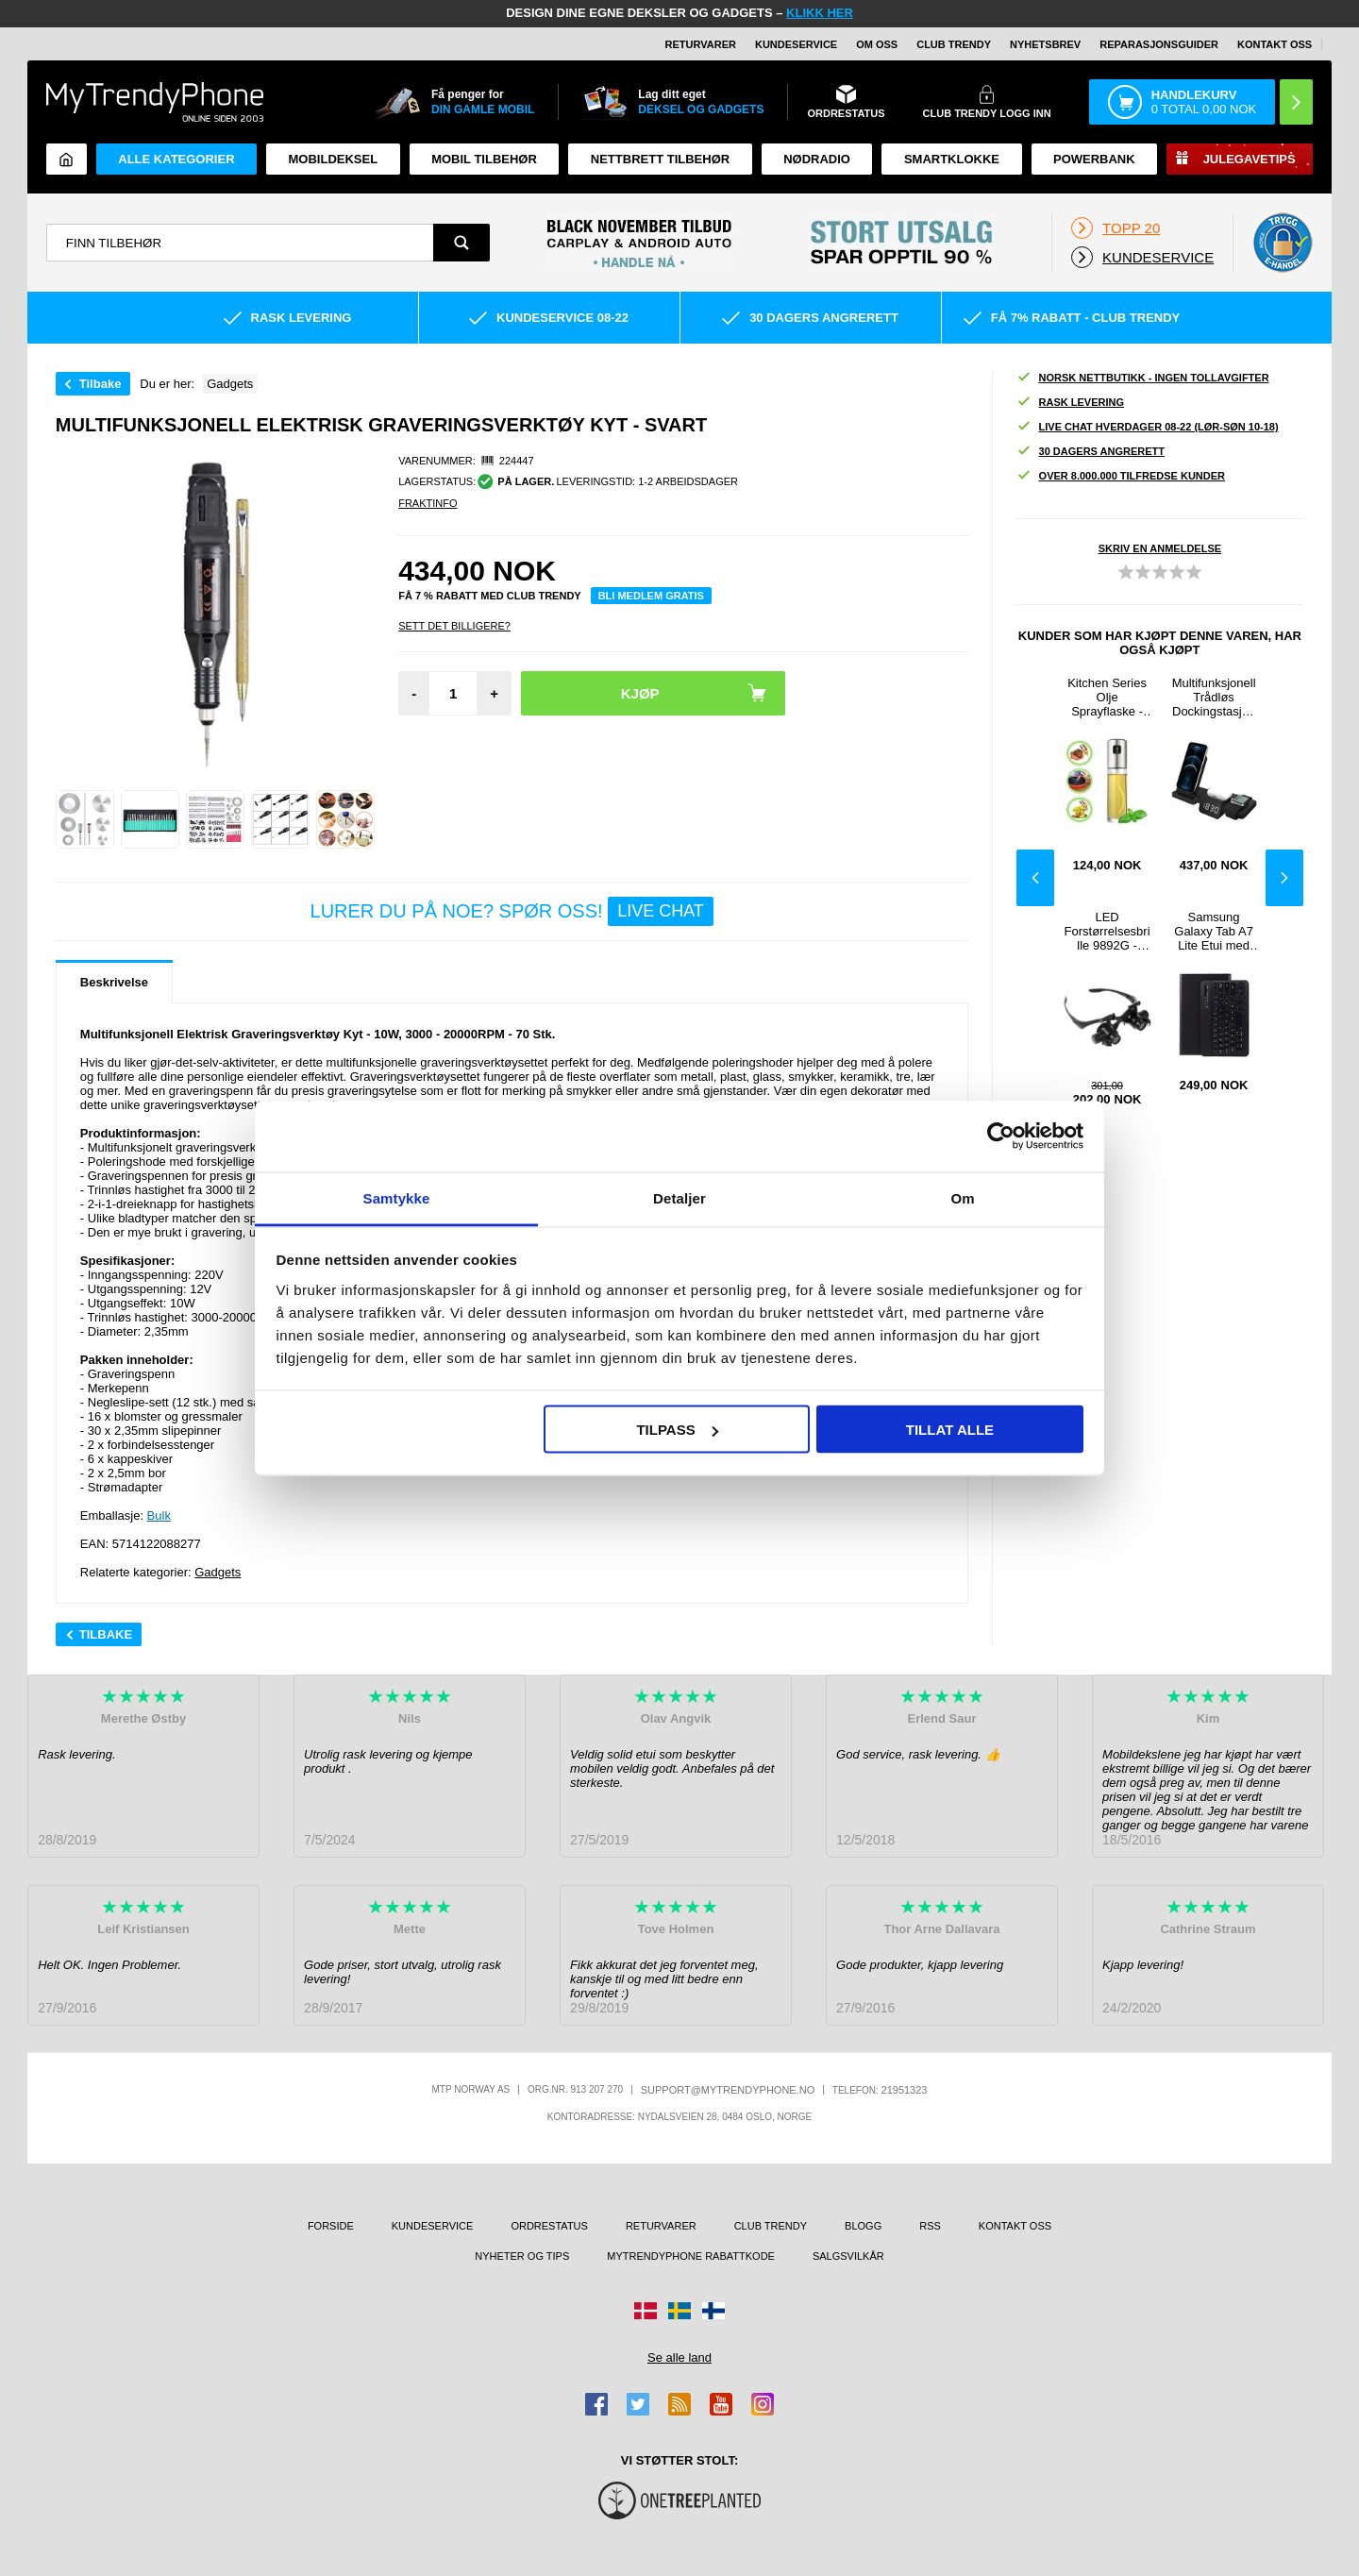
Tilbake (100, 384)
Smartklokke (951, 159)
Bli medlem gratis (651, 595)
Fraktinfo (427, 503)
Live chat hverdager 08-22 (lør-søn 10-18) (1147, 427)
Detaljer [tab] (679, 1197)
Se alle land (679, 2357)
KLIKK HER (819, 13)
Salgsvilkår (848, 2256)
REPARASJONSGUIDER (1158, 44)
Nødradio (816, 159)
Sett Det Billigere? (454, 625)
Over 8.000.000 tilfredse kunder (1120, 476)
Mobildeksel (333, 159)
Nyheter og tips (522, 2256)
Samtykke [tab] (396, 1197)
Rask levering (1070, 402)
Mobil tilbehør (484, 159)
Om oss (877, 44)
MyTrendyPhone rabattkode (691, 2256)
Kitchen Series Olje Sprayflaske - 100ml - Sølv (1107, 697)
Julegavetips (1249, 159)
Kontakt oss (1274, 44)
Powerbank (1094, 159)
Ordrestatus (549, 2225)
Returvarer (700, 44)
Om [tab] (962, 1197)
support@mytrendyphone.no (728, 2090)
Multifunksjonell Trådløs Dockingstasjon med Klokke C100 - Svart (1214, 697)
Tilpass (676, 1430)
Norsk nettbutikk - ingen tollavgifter (1142, 378)
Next (1284, 878)
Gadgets (217, 1572)
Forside (331, 2225)
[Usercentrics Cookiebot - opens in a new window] (1000, 1136)
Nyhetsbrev (1045, 44)
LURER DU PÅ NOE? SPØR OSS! (511, 911)
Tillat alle (950, 1430)
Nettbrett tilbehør (660, 159)
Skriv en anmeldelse (1160, 548)
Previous (1035, 878)
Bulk (159, 1515)
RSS (930, 2225)
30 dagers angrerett (1090, 452)
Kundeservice (796, 44)
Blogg (863, 2225)
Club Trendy (953, 44)
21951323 (904, 2090)
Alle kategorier (176, 159)
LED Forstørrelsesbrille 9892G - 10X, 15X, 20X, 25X (1107, 931)
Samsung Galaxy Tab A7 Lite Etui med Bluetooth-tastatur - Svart (1213, 931)
